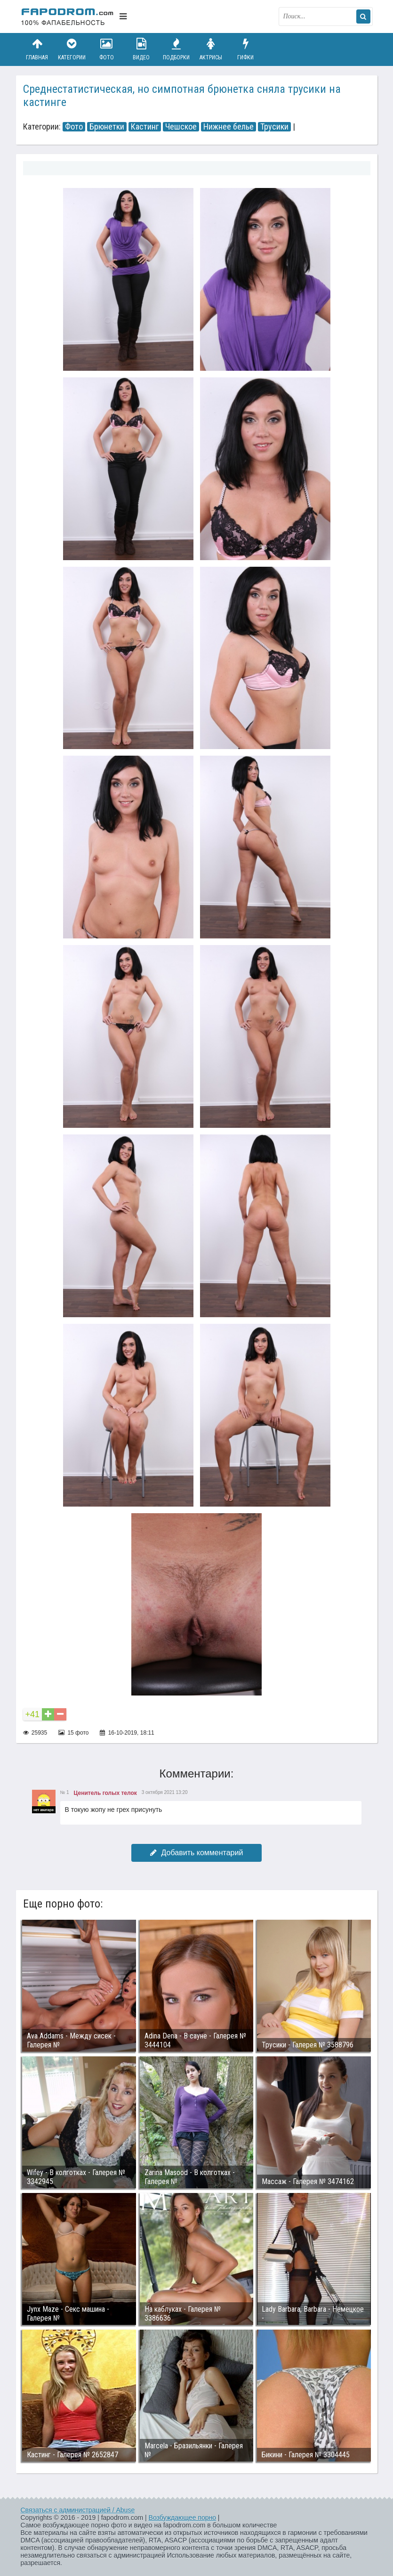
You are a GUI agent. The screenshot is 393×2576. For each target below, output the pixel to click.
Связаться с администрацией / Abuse (78, 2510)
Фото (106, 49)
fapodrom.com (68, 16)
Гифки (245, 49)
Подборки (176, 49)
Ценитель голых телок (105, 1793)
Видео (141, 49)
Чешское (181, 126)
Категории (71, 49)
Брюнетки (106, 126)
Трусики (274, 126)
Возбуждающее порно (182, 2517)
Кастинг (145, 126)
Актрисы (210, 49)
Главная (37, 49)
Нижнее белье (228, 126)
